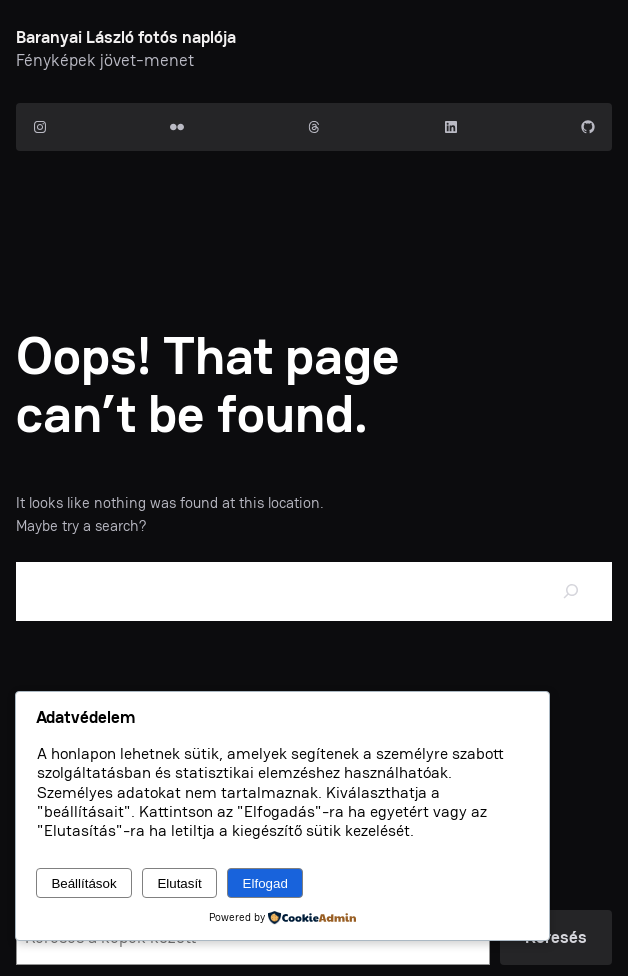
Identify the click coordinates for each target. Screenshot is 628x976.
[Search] (571, 591)
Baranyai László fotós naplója (126, 37)
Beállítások (83, 883)
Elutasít (179, 883)
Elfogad (265, 883)
